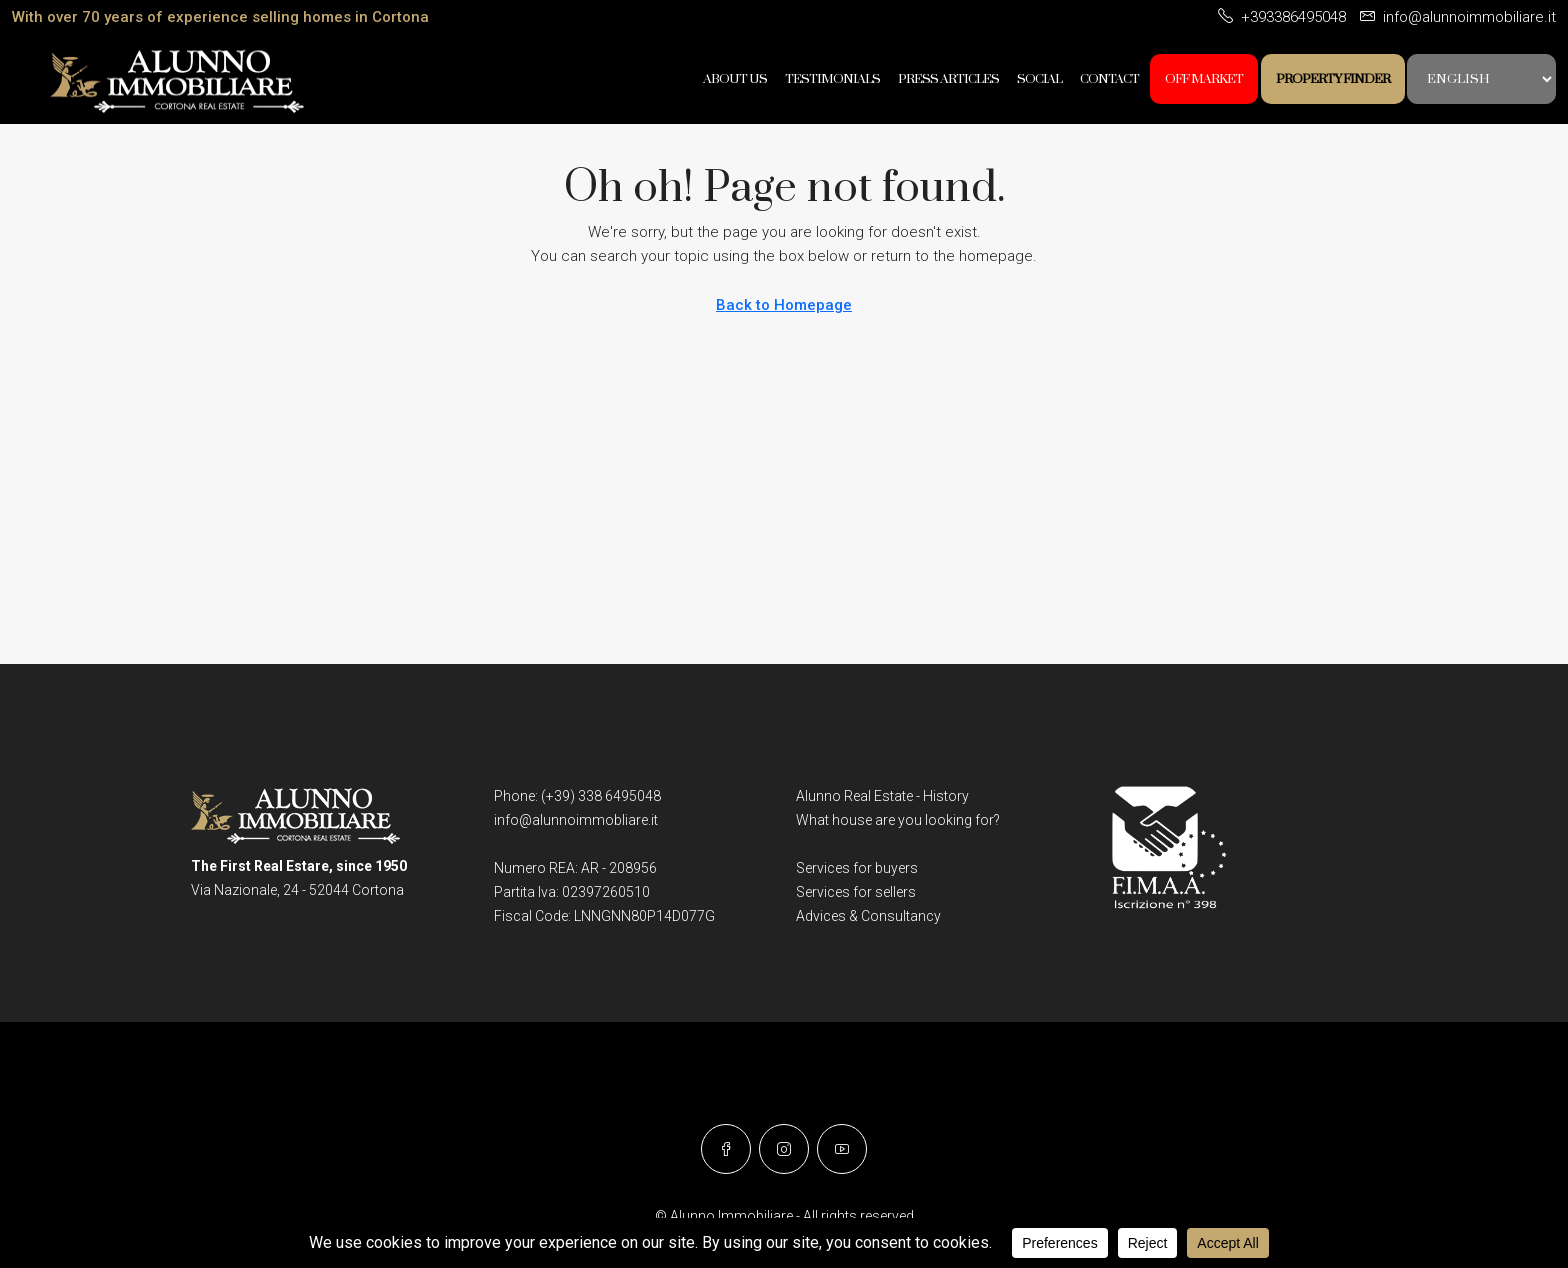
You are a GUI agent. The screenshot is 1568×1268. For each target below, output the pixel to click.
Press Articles (948, 79)
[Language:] (1481, 79)
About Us (735, 79)
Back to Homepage (784, 305)
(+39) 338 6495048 (601, 796)
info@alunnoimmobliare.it (576, 820)
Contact (1109, 79)
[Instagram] (784, 1149)
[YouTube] (842, 1149)
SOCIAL (1039, 79)
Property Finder (1333, 79)
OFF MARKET (1204, 79)
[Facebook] (726, 1149)
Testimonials (832, 79)
